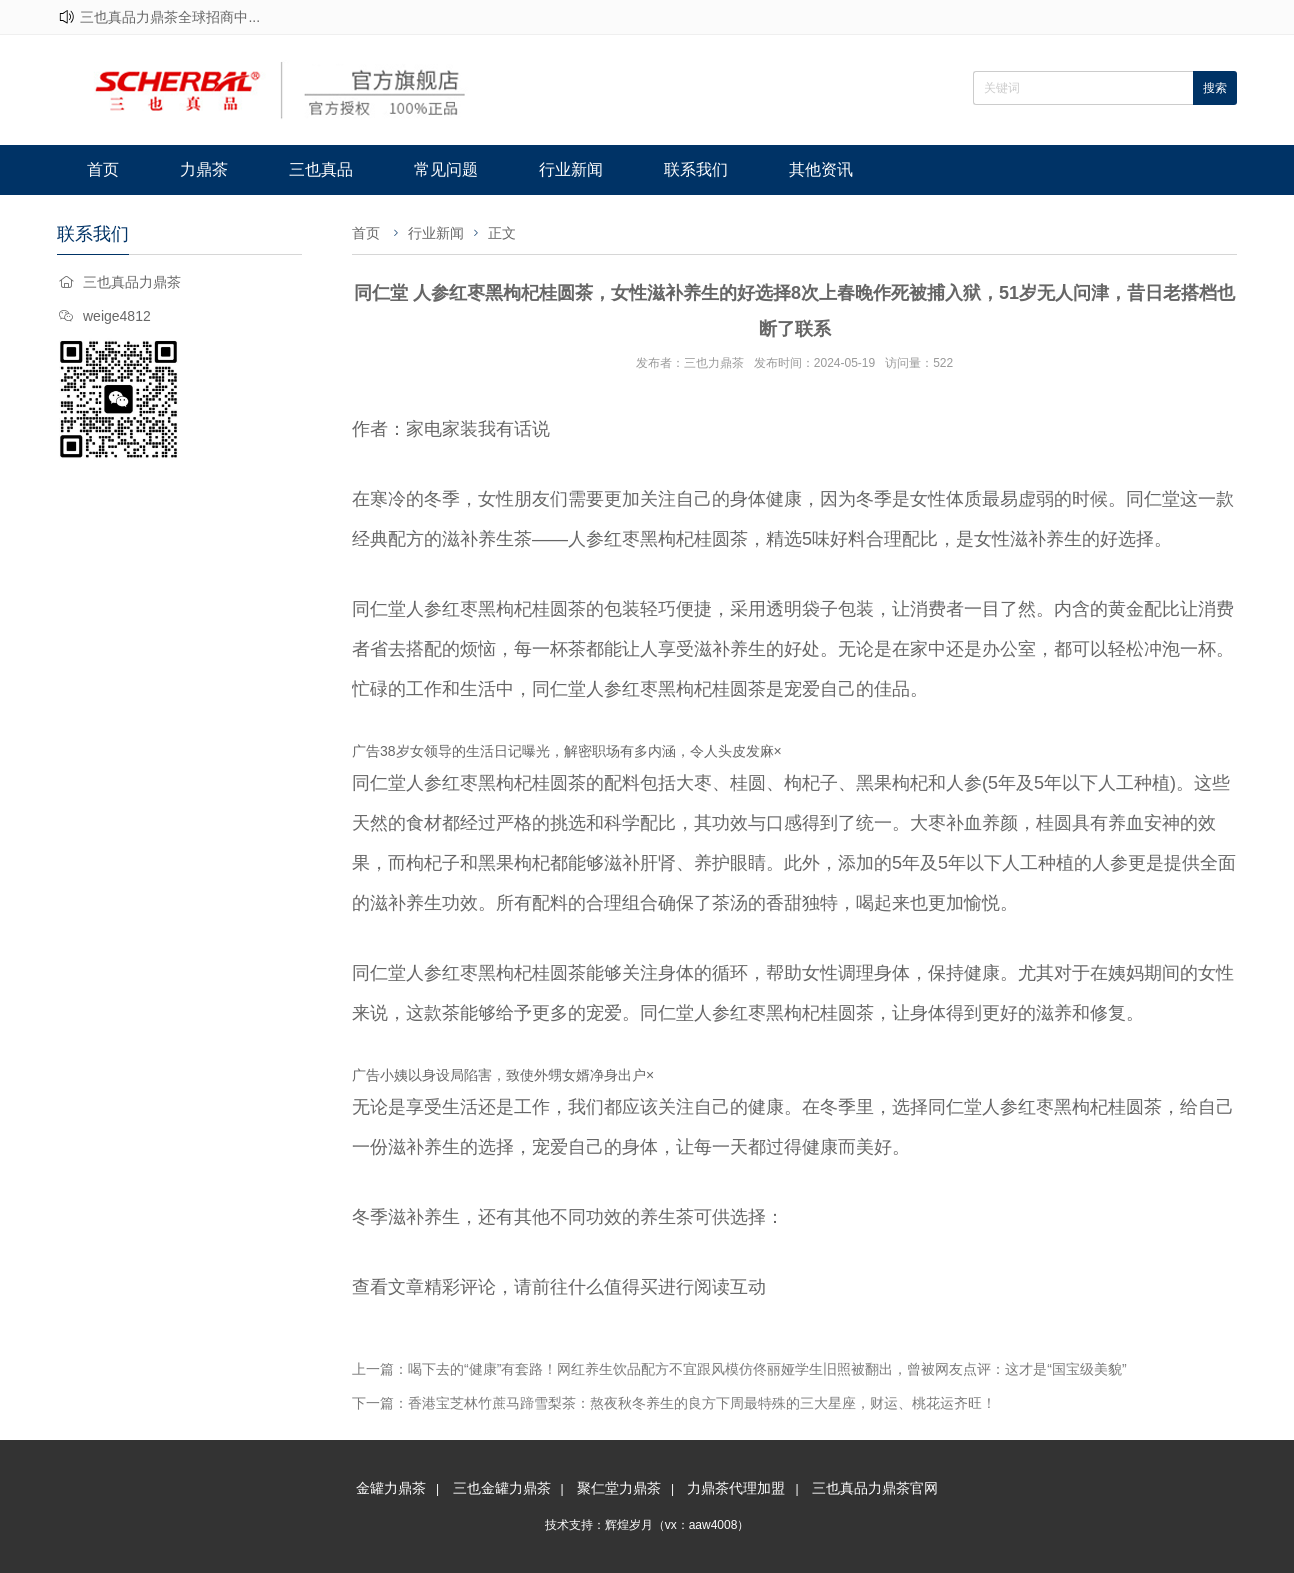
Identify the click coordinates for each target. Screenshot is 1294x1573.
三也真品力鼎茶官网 (875, 1488)
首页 (103, 169)
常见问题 (446, 169)
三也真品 (321, 169)
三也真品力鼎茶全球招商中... (170, 17)
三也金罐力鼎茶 (502, 1488)
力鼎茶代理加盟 (736, 1488)
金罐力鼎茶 (391, 1488)
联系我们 (696, 169)
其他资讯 (821, 169)
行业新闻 (571, 169)
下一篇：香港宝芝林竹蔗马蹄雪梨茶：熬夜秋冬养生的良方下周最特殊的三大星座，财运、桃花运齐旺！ (674, 1403)
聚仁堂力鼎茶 (619, 1488)
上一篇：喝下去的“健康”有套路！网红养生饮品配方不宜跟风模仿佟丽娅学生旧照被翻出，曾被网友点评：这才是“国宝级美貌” (739, 1369)
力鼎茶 (204, 169)
